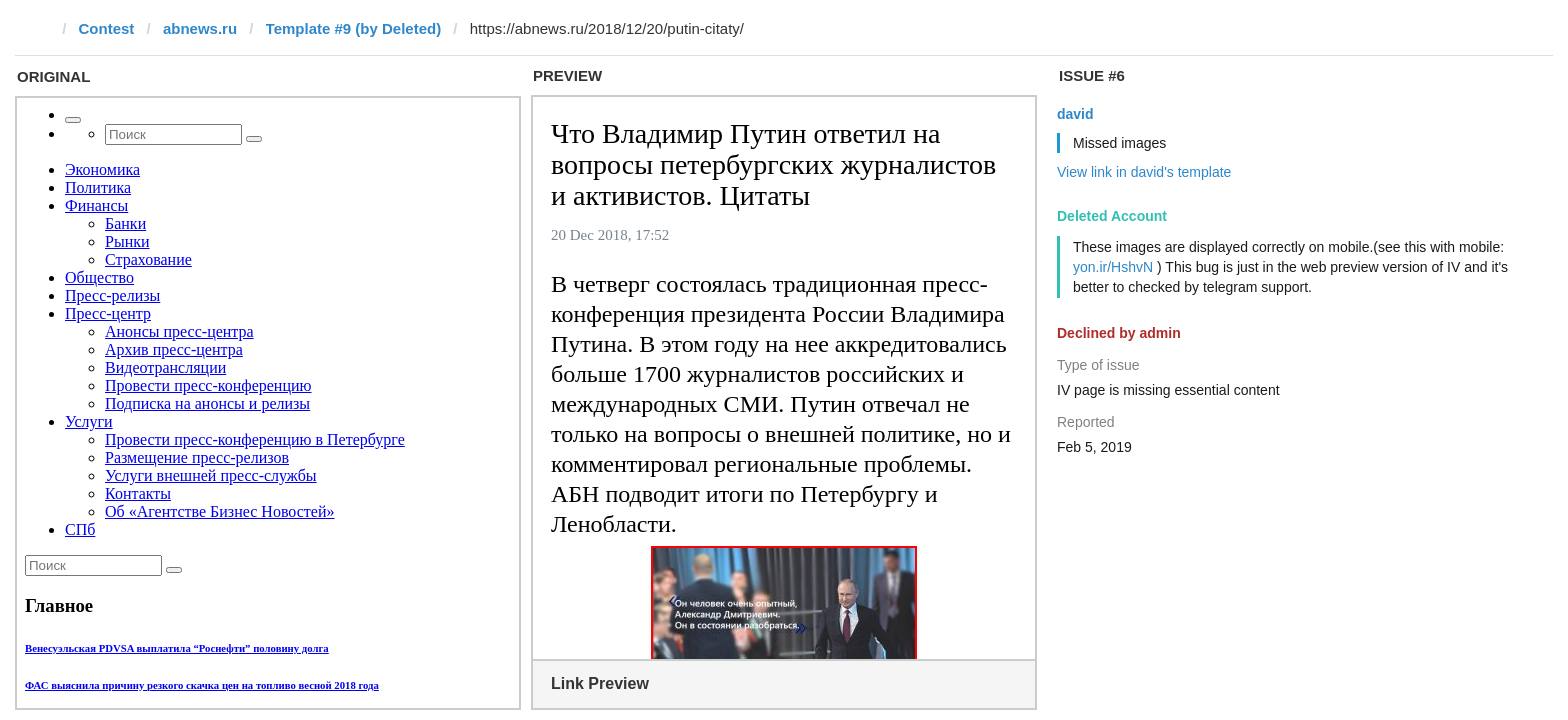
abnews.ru (200, 28)
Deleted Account (1112, 216)
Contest (107, 28)
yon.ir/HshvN (1113, 267)
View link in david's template (1144, 172)
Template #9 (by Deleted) (354, 28)
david (1075, 114)
